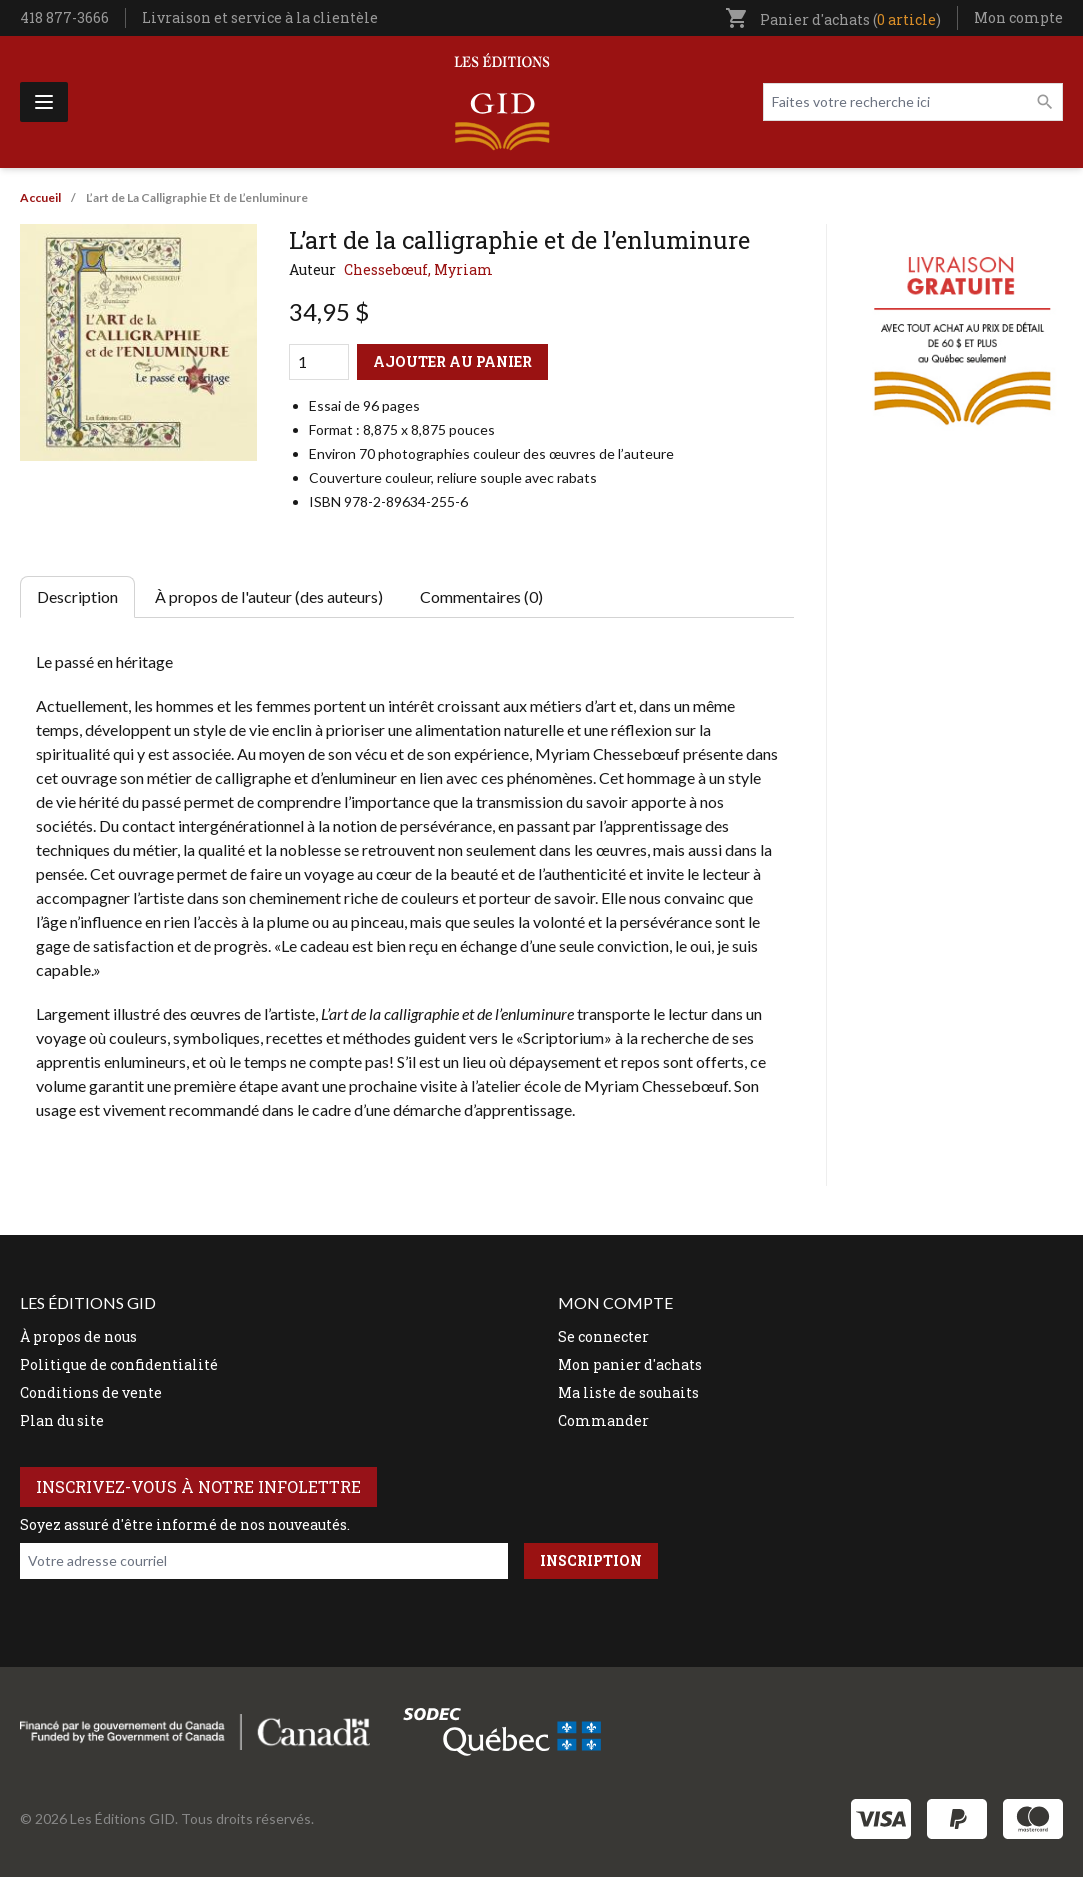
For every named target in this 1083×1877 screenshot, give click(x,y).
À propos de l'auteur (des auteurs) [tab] (269, 596)
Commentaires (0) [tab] (481, 596)
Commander (603, 1420)
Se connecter (603, 1336)
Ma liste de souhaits (628, 1392)
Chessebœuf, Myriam (418, 269)
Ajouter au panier (452, 361)
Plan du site (62, 1420)
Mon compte (1018, 17)
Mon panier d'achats (630, 1364)
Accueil (40, 197)
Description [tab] (77, 596)
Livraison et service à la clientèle (260, 17)
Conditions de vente (91, 1392)
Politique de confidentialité (119, 1364)
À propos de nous (78, 1336)
